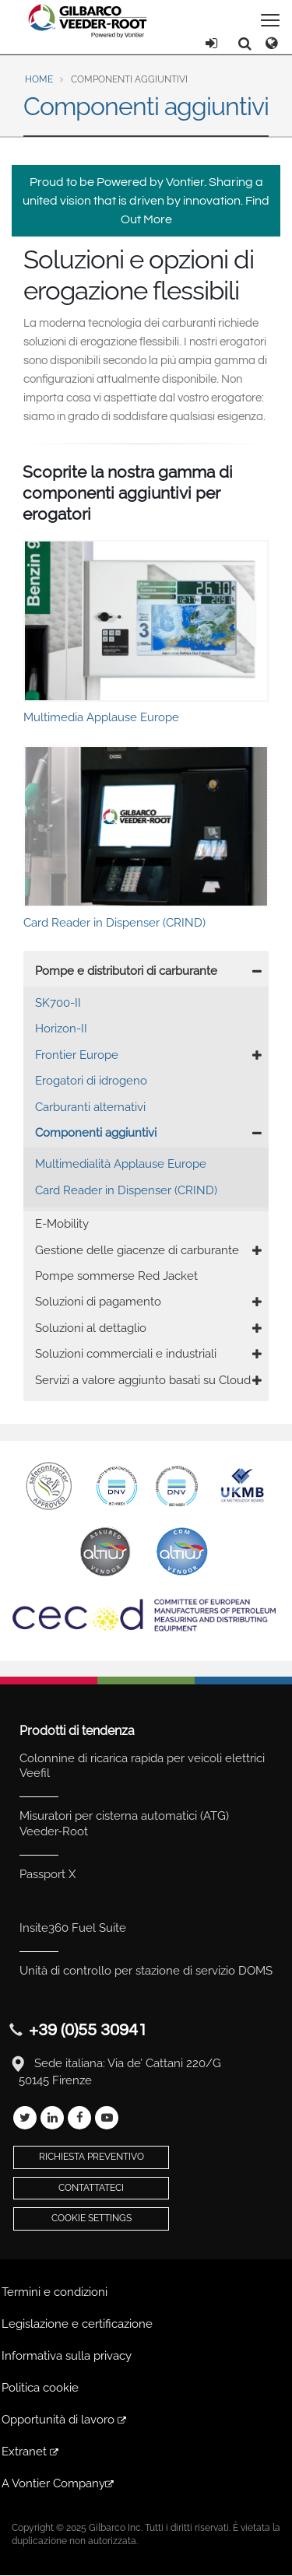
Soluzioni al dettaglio (90, 1328)
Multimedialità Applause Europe (120, 1164)
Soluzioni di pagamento (98, 1302)
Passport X (47, 1874)
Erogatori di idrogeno (91, 1081)
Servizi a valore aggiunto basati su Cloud (143, 1380)
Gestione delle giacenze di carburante (137, 1250)
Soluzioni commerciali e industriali (125, 1354)
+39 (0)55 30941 (88, 2030)
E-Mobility (62, 1224)
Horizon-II (61, 1029)
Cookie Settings (91, 2218)
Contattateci (91, 2187)
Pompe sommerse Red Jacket (116, 1276)
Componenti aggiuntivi (96, 1133)
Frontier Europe (76, 1055)
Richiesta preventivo (91, 2156)
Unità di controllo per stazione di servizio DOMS (146, 1971)
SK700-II (58, 1003)
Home (39, 79)
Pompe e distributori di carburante (126, 971)
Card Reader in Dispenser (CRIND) (126, 1190)
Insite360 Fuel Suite (72, 1928)
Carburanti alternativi (90, 1107)
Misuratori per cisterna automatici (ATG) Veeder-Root (124, 1823)
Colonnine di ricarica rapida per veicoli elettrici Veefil (142, 1766)
